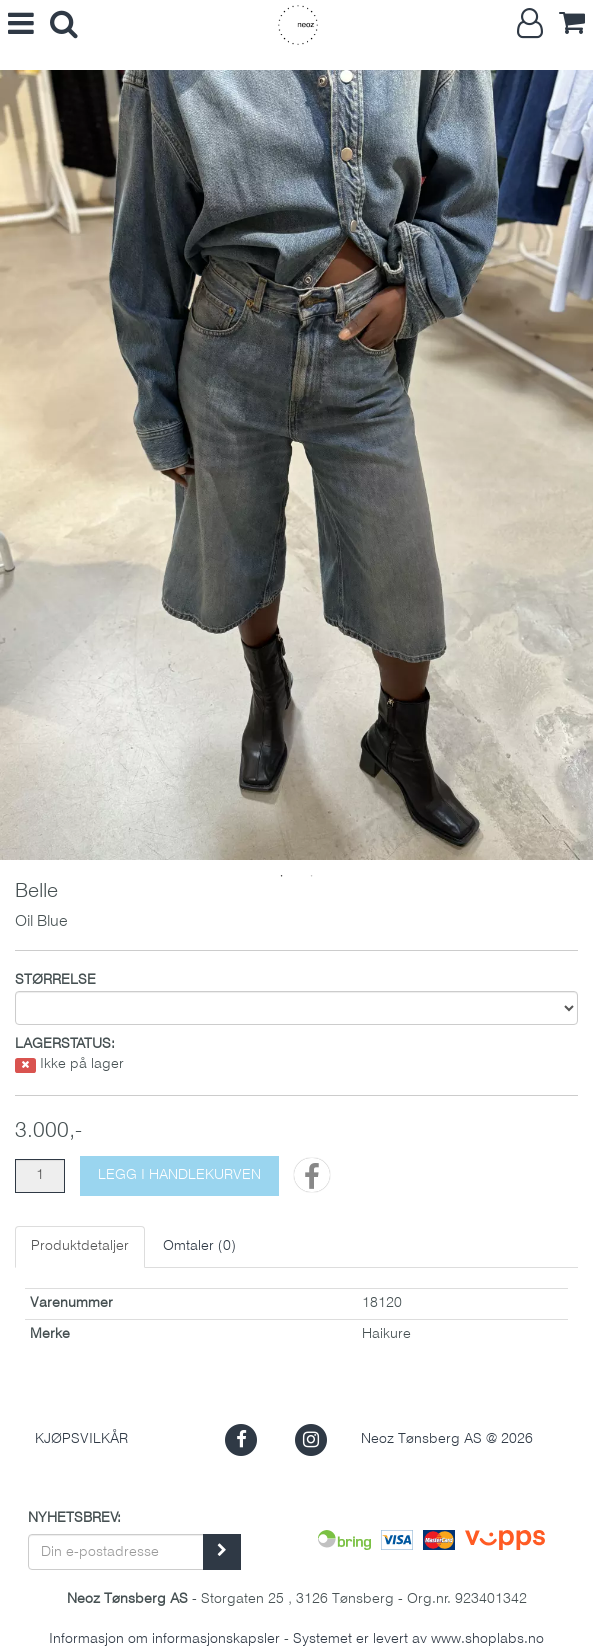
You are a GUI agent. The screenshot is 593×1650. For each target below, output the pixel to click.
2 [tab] (312, 876)
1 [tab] (282, 876)
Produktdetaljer (80, 1246)
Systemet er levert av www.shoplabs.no (418, 1639)
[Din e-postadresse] (116, 1552)
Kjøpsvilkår (81, 1439)
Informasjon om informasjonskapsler (164, 1639)
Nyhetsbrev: (74, 1518)
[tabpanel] (296, 465)
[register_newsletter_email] (222, 1552)
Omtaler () (199, 1246)
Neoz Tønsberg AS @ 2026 (447, 1439)
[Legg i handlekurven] (179, 1176)
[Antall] (40, 1176)
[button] (241, 1439)
